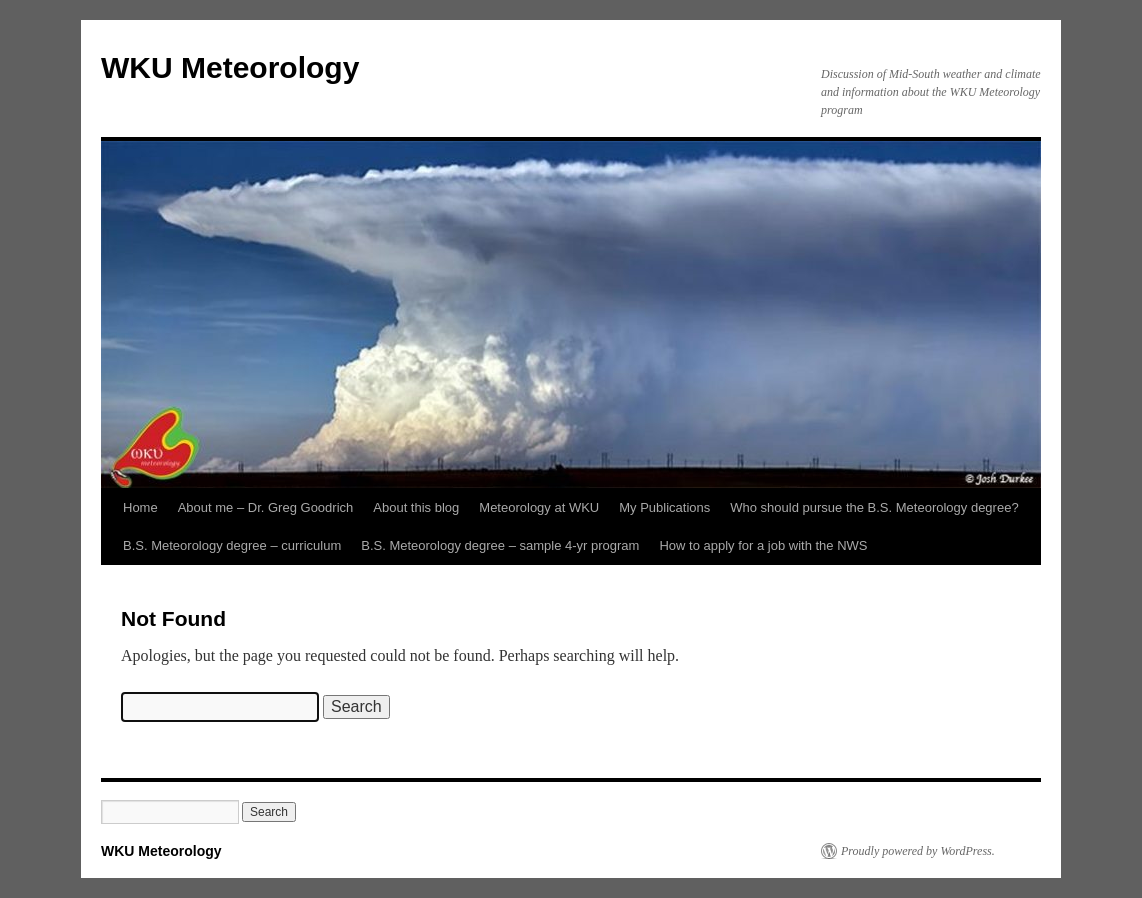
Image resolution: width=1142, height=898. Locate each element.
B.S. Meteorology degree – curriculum (232, 545)
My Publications (664, 507)
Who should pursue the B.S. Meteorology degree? (874, 507)
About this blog (416, 507)
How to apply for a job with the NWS (763, 545)
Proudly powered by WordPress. (918, 851)
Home (140, 507)
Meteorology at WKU (539, 507)
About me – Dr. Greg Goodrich (266, 507)
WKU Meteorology (230, 67)
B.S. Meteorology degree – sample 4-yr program (500, 545)
